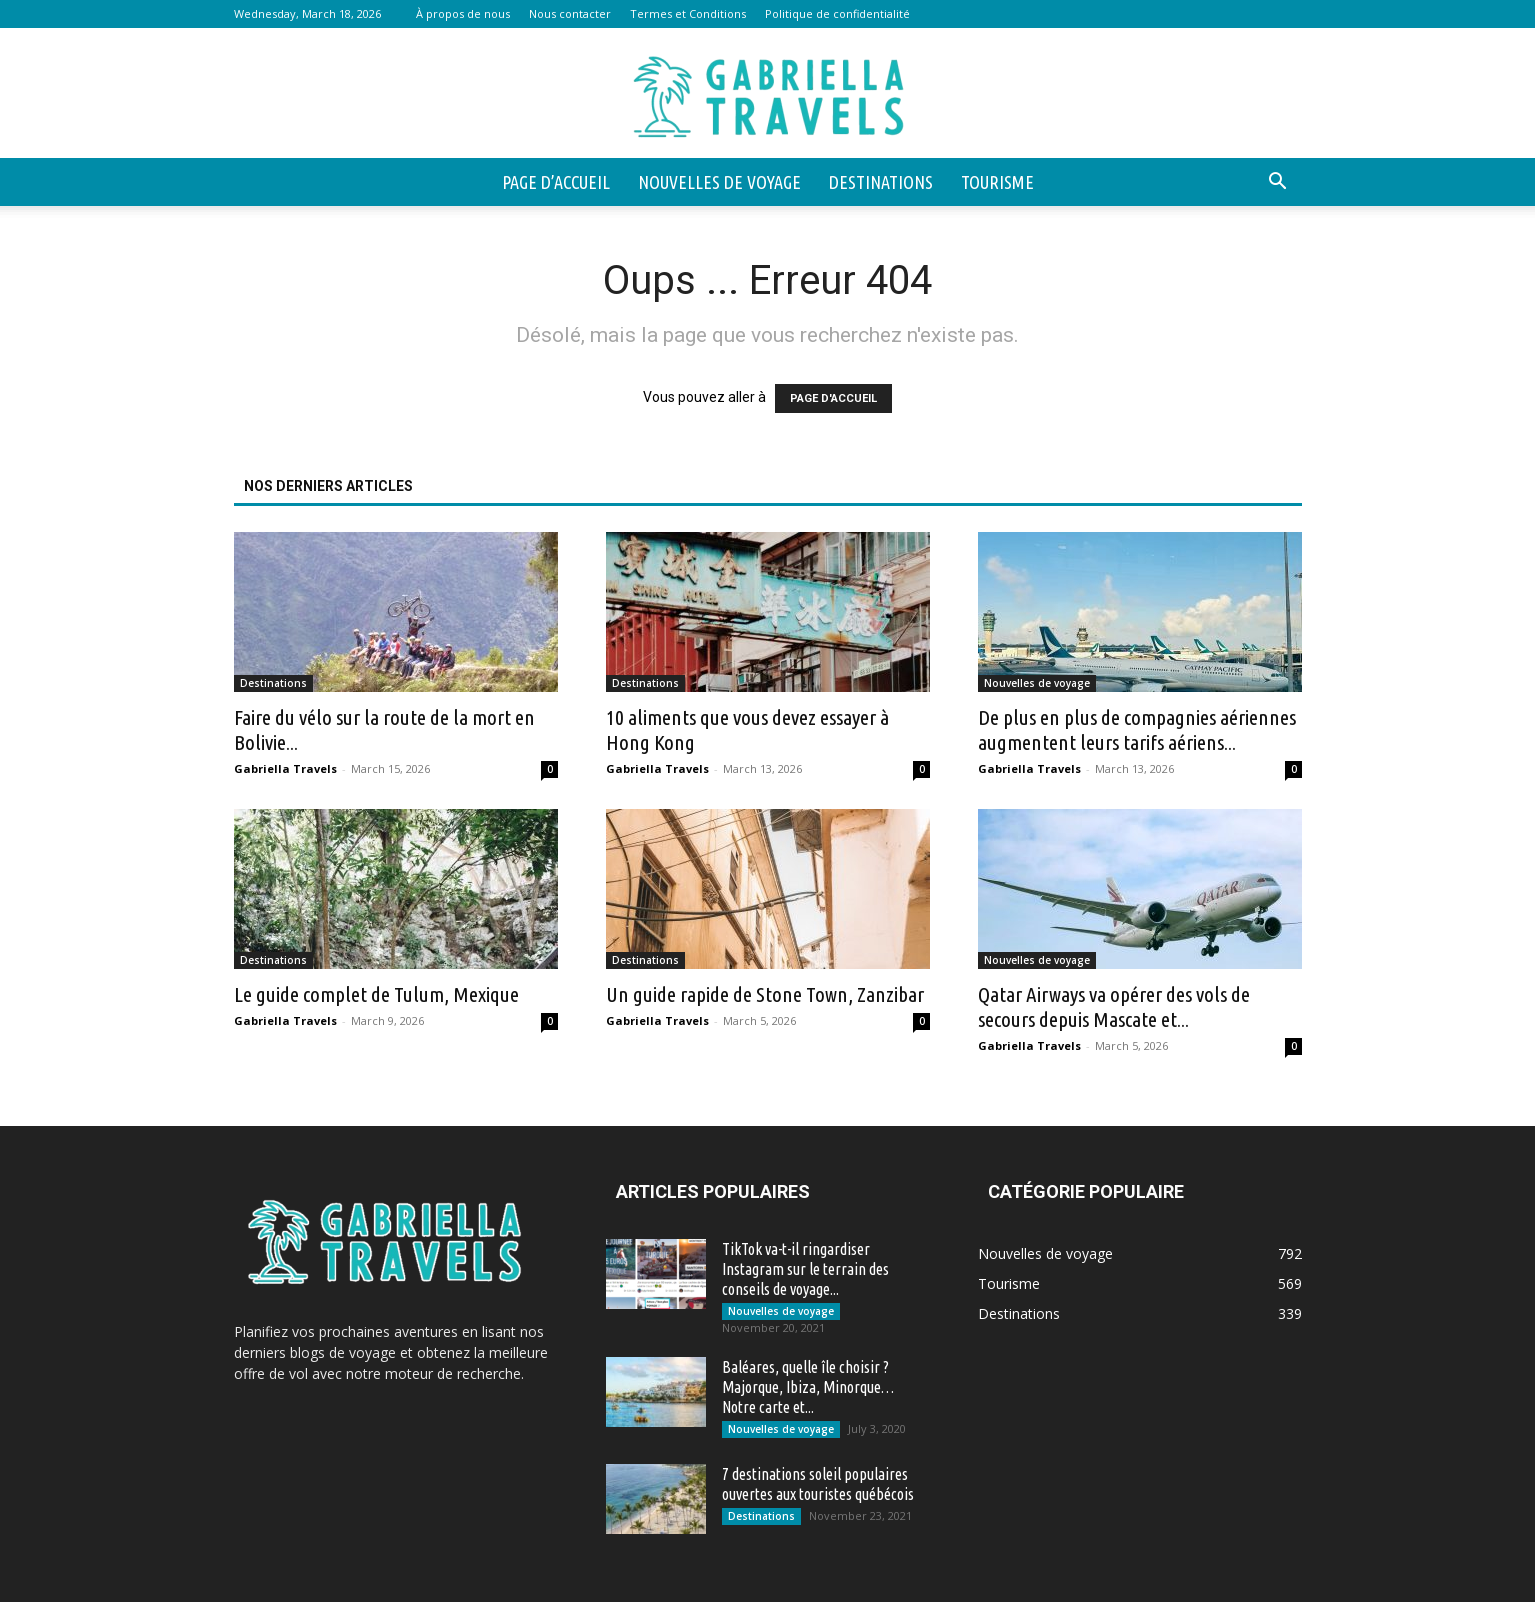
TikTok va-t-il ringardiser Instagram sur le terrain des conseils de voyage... (805, 1269)
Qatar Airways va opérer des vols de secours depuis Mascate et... (1114, 1006)
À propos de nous (463, 13)
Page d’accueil (556, 182)
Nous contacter (570, 13)
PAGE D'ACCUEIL (833, 398)
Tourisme (997, 182)
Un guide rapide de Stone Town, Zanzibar (765, 994)
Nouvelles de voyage (719, 182)
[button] (1278, 183)
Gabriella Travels (285, 768)
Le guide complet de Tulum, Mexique (376, 994)
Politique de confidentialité (837, 13)
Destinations (881, 182)
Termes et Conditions (688, 13)
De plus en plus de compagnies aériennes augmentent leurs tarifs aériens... (1137, 729)
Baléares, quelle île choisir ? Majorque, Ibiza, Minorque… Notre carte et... (808, 1387)
